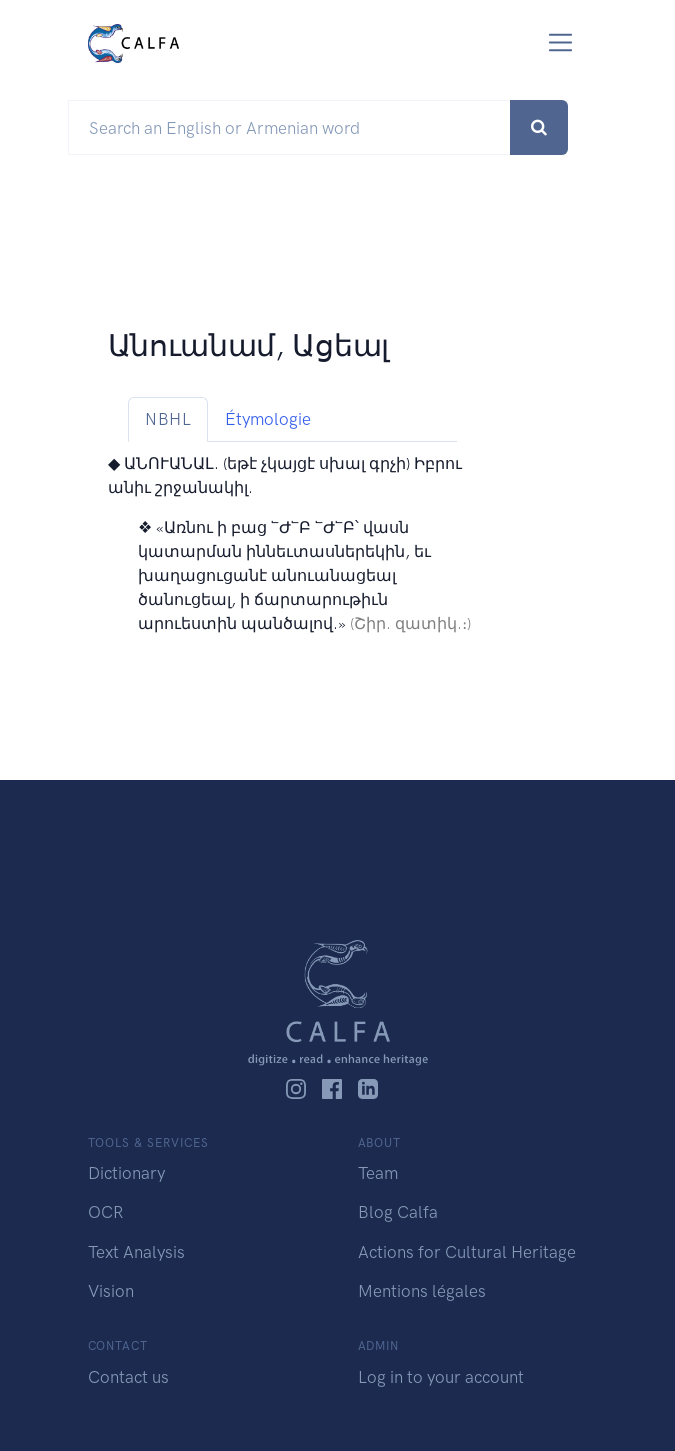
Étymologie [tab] (268, 419)
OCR (105, 1212)
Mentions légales (422, 1291)
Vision (111, 1291)
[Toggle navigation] (560, 42)
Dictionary (126, 1173)
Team (378, 1173)
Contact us (128, 1377)
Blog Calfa (398, 1212)
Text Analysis (136, 1252)
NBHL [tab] (168, 419)
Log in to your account (441, 1377)
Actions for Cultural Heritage (467, 1252)
